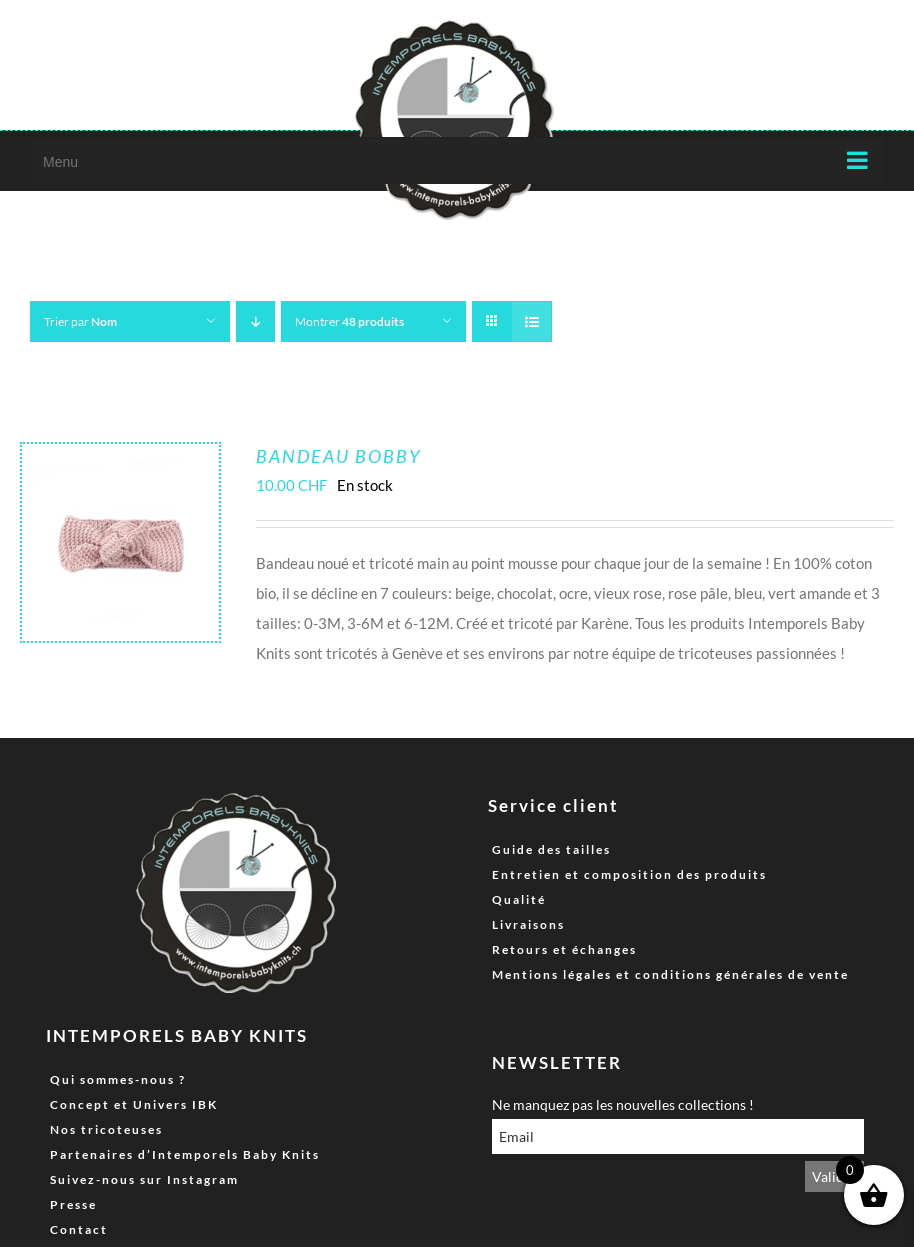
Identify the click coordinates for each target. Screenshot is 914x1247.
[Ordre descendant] (255, 321)
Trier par (80, 321)
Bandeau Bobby (338, 456)
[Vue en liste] (531, 321)
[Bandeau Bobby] (120, 459)
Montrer (349, 321)
